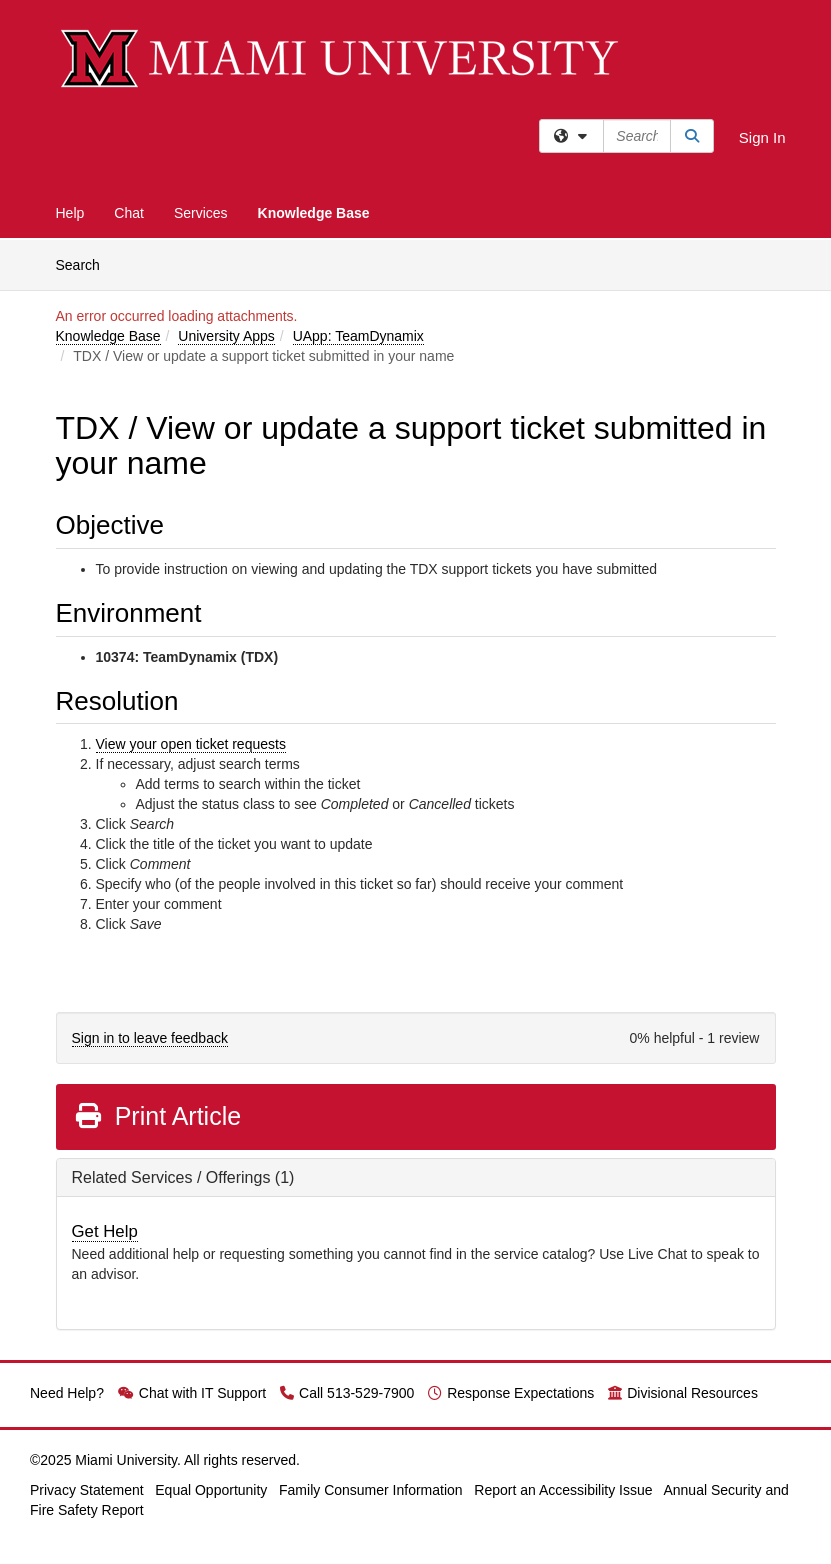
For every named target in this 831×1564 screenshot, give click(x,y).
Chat (129, 213)
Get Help (105, 1231)
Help (70, 213)
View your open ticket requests (191, 744)
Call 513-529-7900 (347, 1393)
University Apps (226, 336)
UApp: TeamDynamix (358, 336)
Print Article (157, 1116)
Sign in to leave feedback (150, 1038)
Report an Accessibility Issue (563, 1490)
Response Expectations (511, 1393)
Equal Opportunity (211, 1490)
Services (201, 213)
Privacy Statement (87, 1490)
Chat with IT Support (192, 1393)
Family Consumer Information (371, 1490)
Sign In (762, 137)
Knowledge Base (314, 213)
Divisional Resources (683, 1393)
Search (85, 263)
